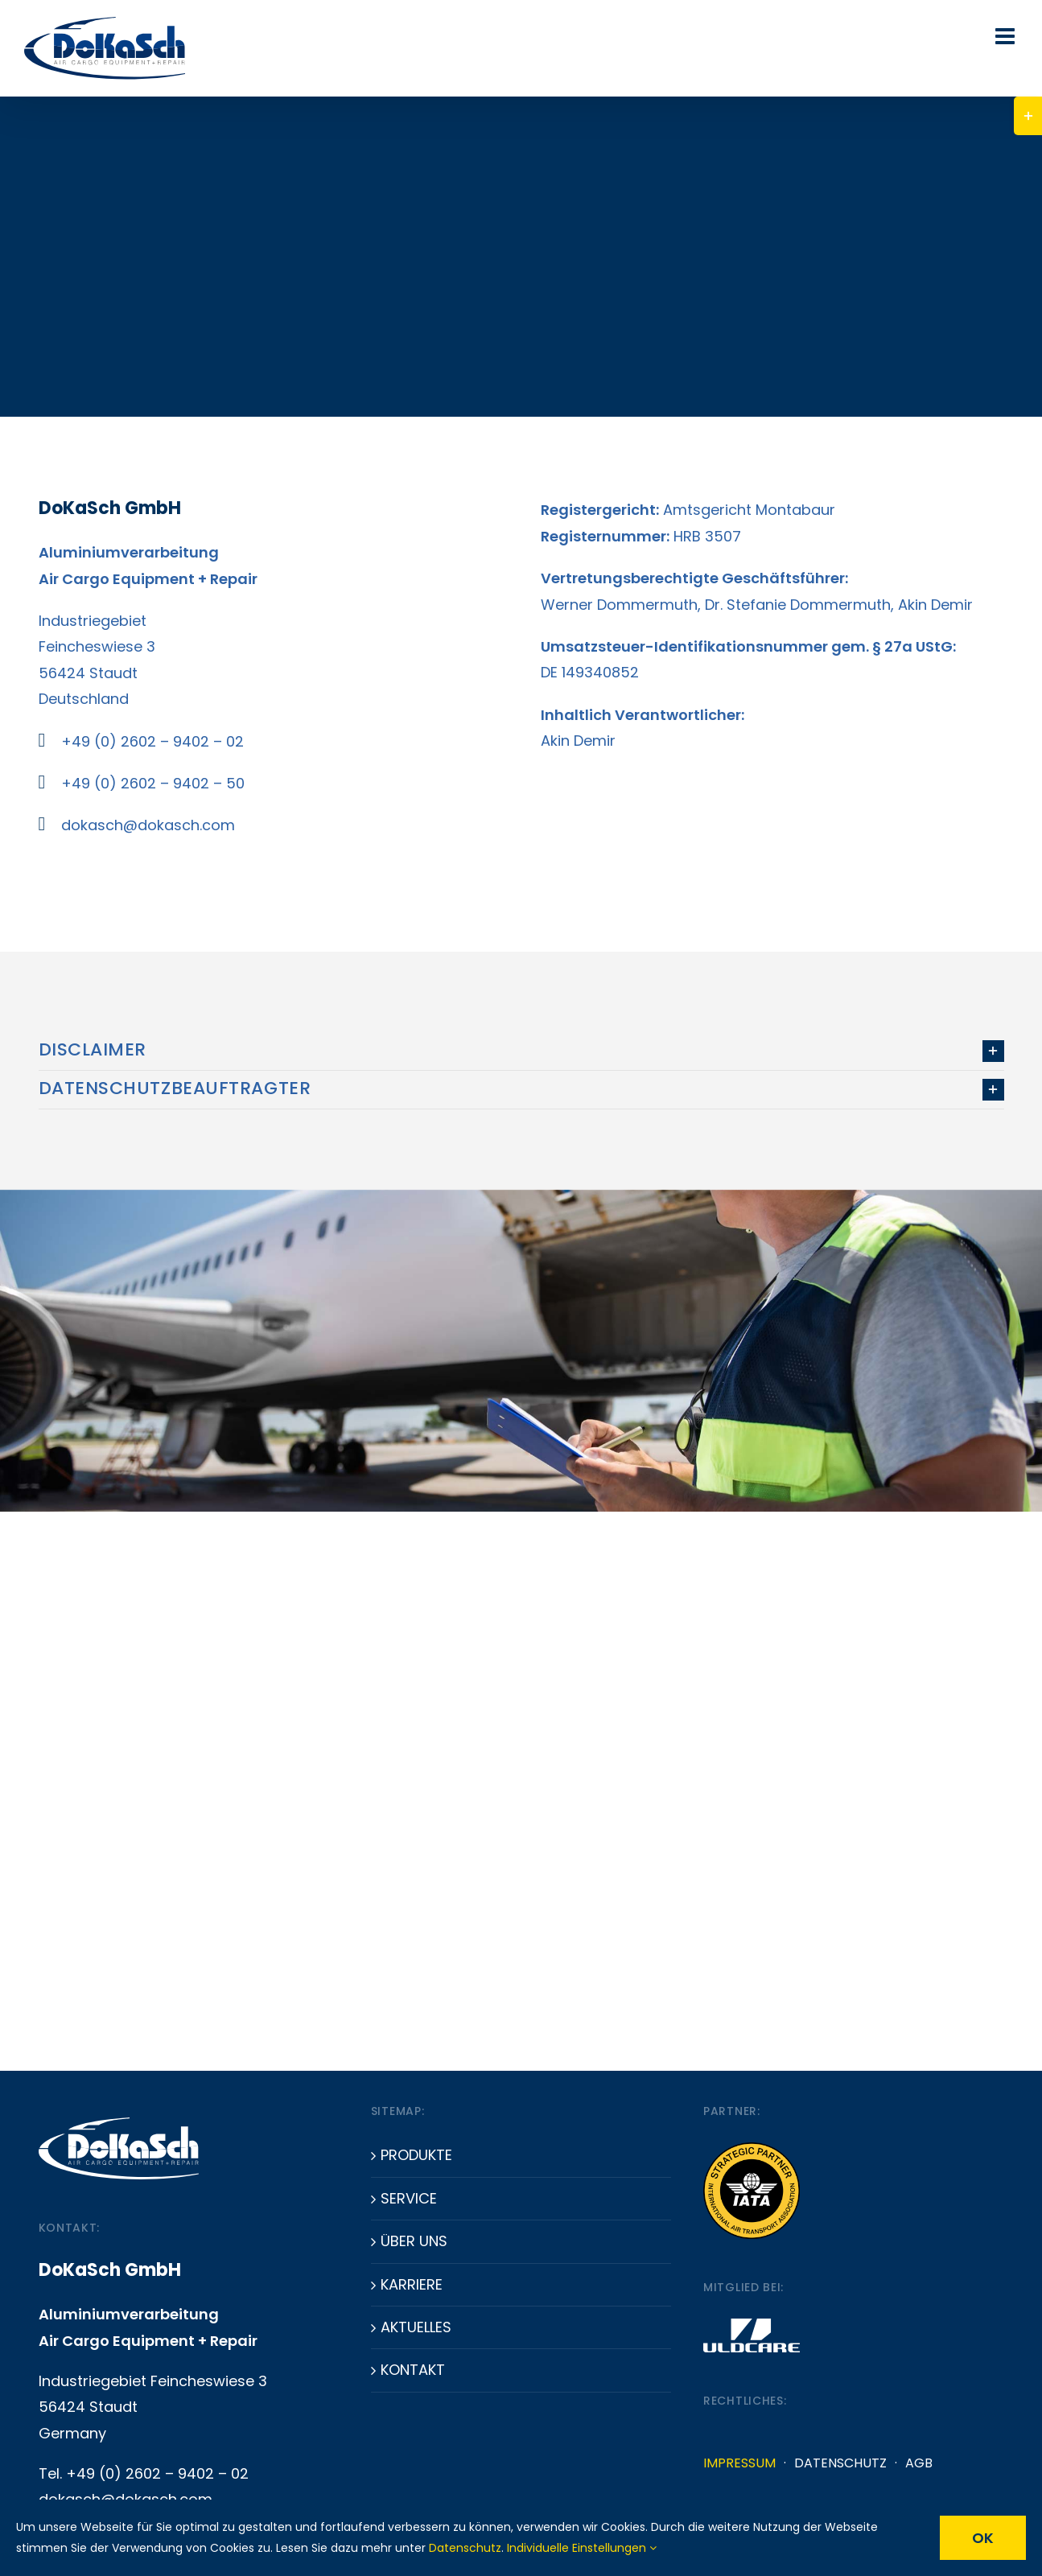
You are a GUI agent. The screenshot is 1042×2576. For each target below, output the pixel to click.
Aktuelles (416, 2327)
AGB (919, 2463)
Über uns (414, 2241)
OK (983, 2538)
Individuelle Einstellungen (582, 2548)
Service (409, 2198)
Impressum (739, 2463)
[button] (521, 1051)
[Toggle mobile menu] (1006, 36)
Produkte (416, 2155)
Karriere (412, 2284)
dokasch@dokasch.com (148, 825)
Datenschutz (840, 2463)
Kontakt (413, 2370)
